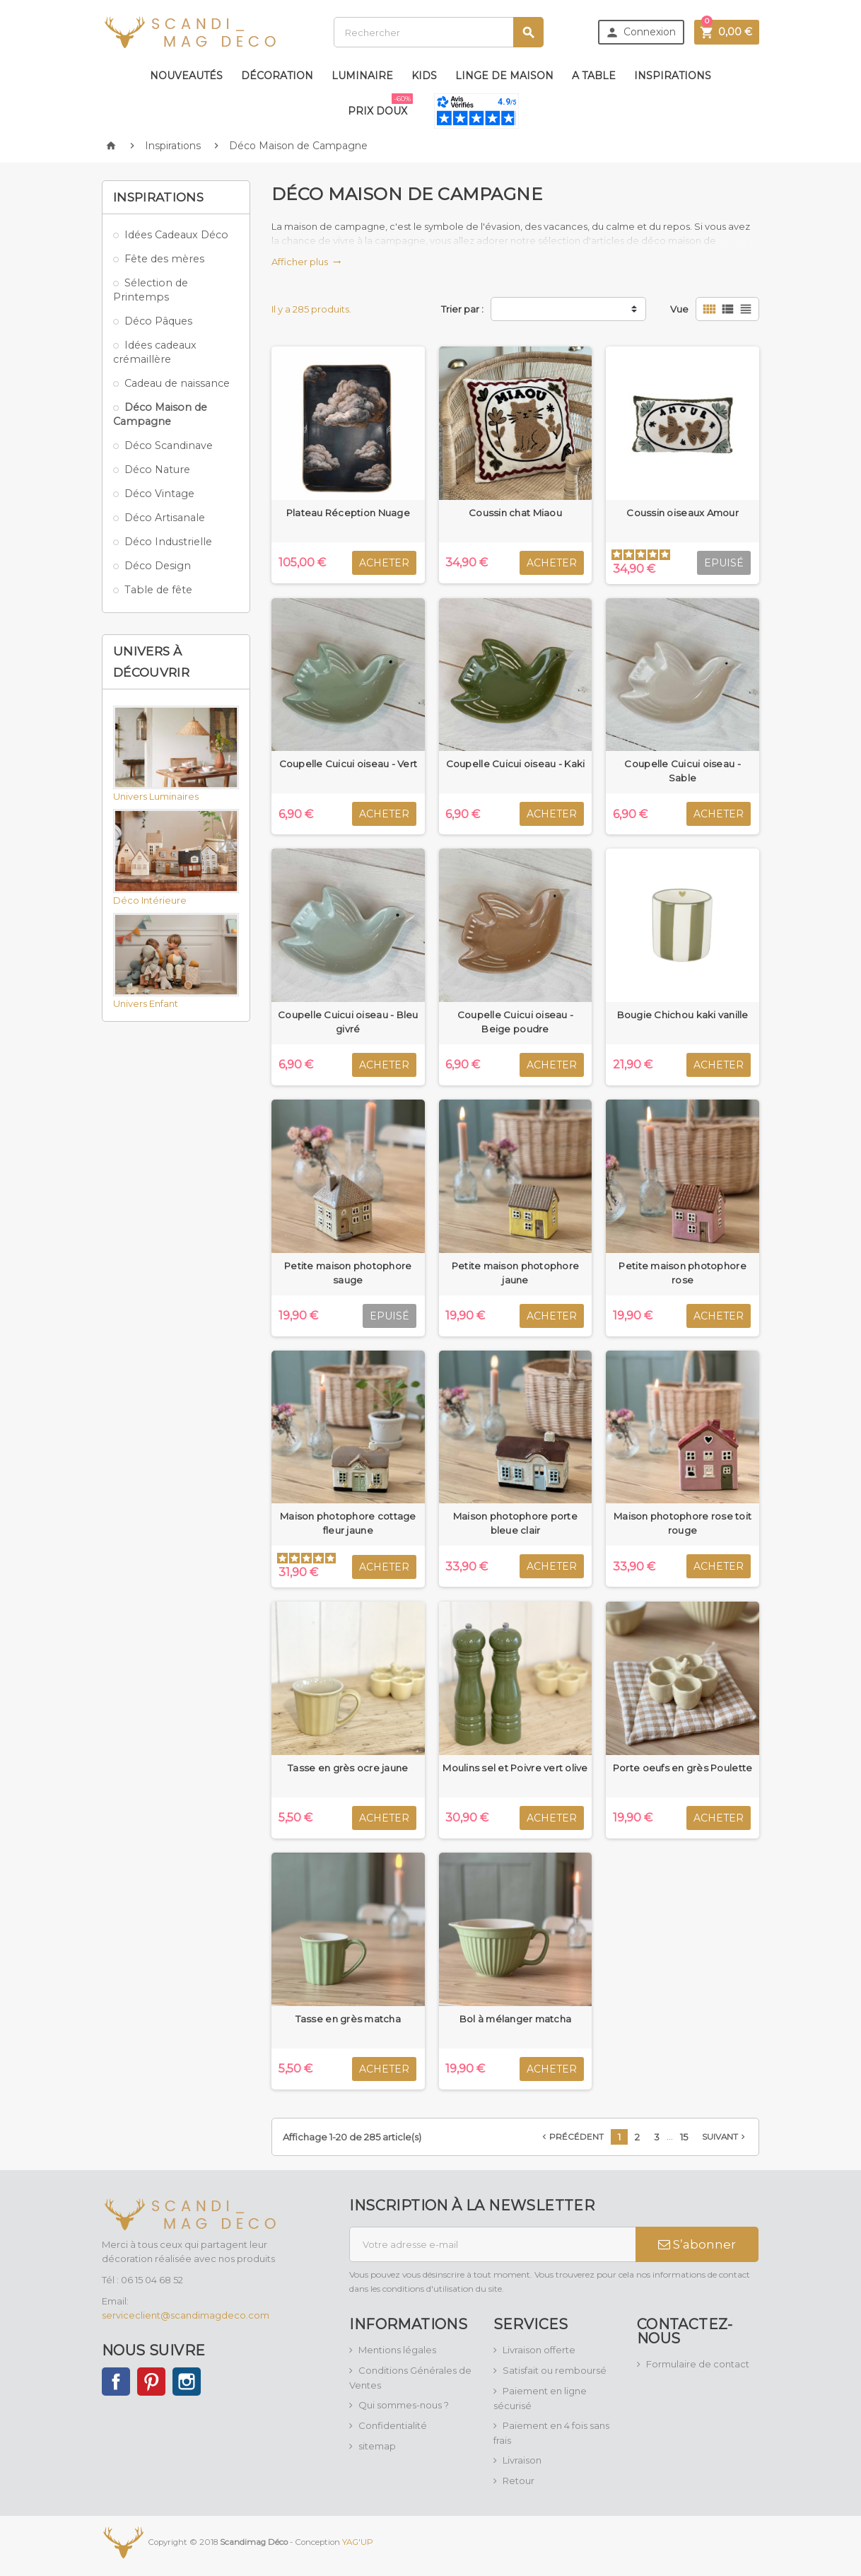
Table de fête (158, 589)
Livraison (522, 2460)
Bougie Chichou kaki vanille (683, 1014)
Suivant (725, 2137)
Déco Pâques (158, 321)
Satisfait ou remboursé (555, 2370)
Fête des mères (164, 258)
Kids (424, 75)
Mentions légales (397, 2349)
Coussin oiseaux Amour (682, 512)
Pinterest (151, 2381)
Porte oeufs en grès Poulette (682, 1767)
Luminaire (362, 75)
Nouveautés (186, 75)
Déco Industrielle (168, 541)
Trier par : (462, 309)
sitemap (377, 2446)
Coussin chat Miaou (515, 512)
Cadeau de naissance (177, 383)
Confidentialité (392, 2425)
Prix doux (380, 105)
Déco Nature (157, 469)
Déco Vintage (159, 493)
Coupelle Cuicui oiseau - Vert (348, 763)
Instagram (186, 2381)
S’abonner (697, 2244)
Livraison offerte (539, 2349)
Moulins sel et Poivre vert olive (515, 1767)
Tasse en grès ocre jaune (348, 1767)
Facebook (116, 2381)
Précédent (571, 2137)
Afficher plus (306, 261)
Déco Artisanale (164, 517)
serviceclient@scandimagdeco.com (185, 2315)
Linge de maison (504, 75)
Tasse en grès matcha (348, 2018)
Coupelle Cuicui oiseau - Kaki (515, 763)
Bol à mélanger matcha (515, 2018)
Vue (679, 309)
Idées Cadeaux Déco (176, 234)
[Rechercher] (439, 32)
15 (684, 2137)
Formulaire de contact (697, 2364)
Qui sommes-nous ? (403, 2405)
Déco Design (157, 565)
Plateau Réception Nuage (348, 512)
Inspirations (672, 75)
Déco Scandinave (168, 445)
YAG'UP (357, 2541)
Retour (518, 2480)
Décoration (277, 75)
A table (594, 75)
